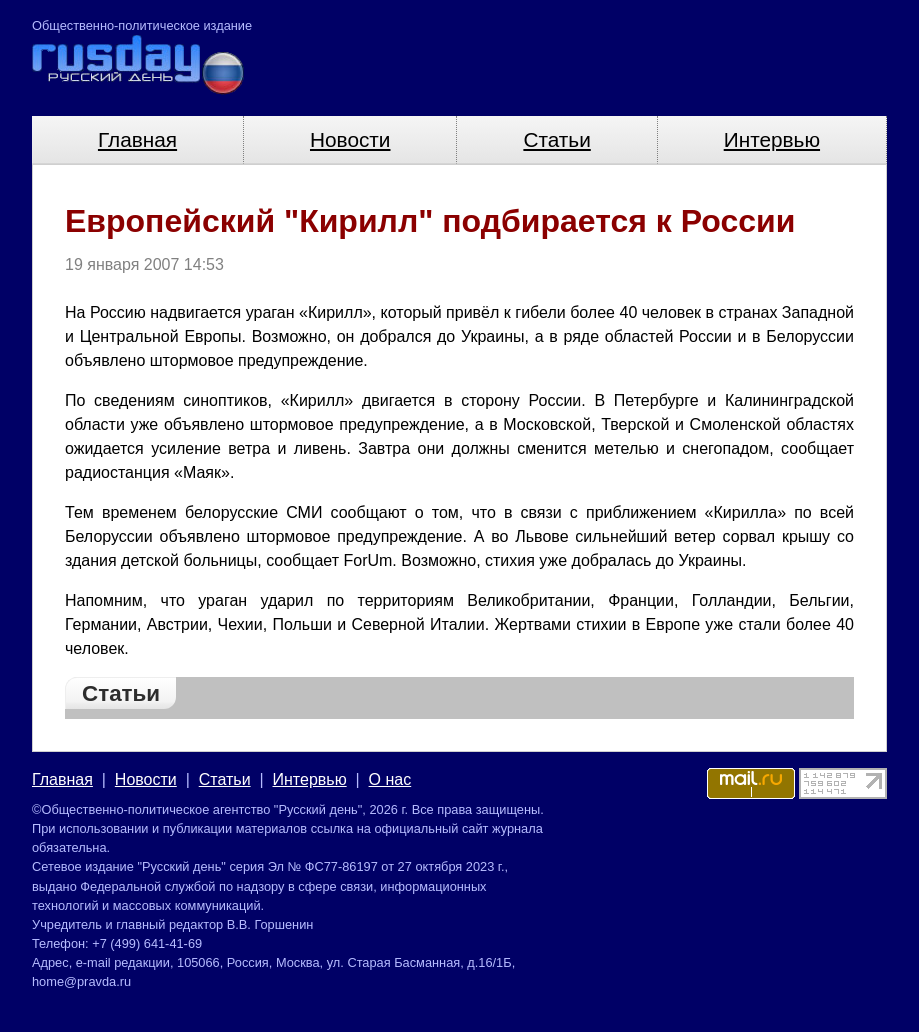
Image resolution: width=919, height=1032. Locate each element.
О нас (390, 779)
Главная (137, 139)
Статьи (556, 139)
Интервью (772, 139)
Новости (350, 139)
